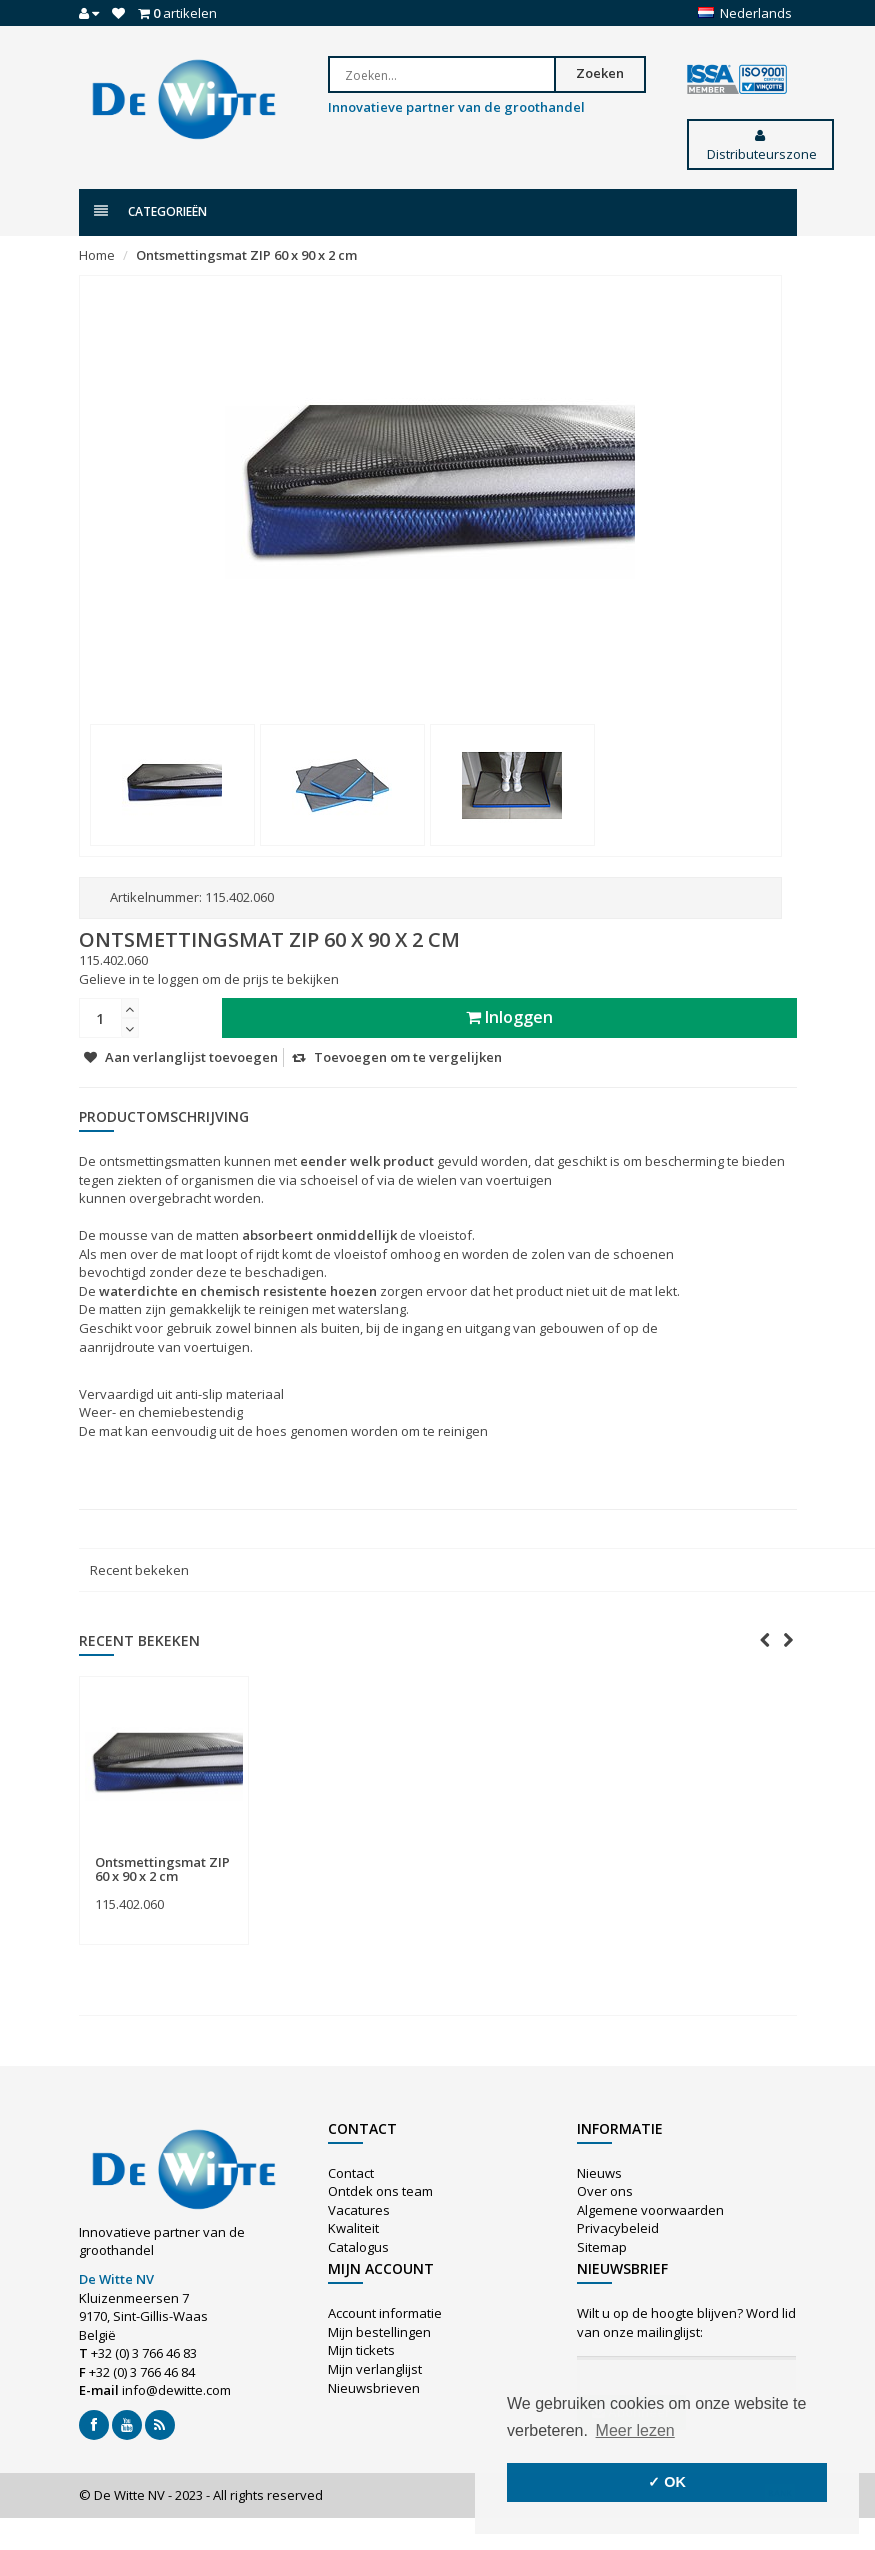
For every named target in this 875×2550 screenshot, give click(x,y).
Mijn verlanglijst (375, 2369)
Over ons (605, 2191)
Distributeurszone (760, 146)
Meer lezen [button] (635, 2430)
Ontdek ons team (380, 2191)
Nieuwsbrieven (374, 2388)
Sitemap (602, 2247)
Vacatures (359, 2210)
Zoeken (600, 73)
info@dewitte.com (176, 2390)
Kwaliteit (353, 2228)
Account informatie (385, 2313)
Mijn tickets (361, 2350)
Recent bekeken (139, 1570)
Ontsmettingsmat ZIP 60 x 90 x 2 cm (246, 255)
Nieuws (599, 2173)
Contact (351, 2173)
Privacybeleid (618, 2228)
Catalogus (358, 2247)
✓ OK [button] (667, 2482)
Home (97, 255)
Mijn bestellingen (379, 2332)
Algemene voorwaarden (650, 2210)
